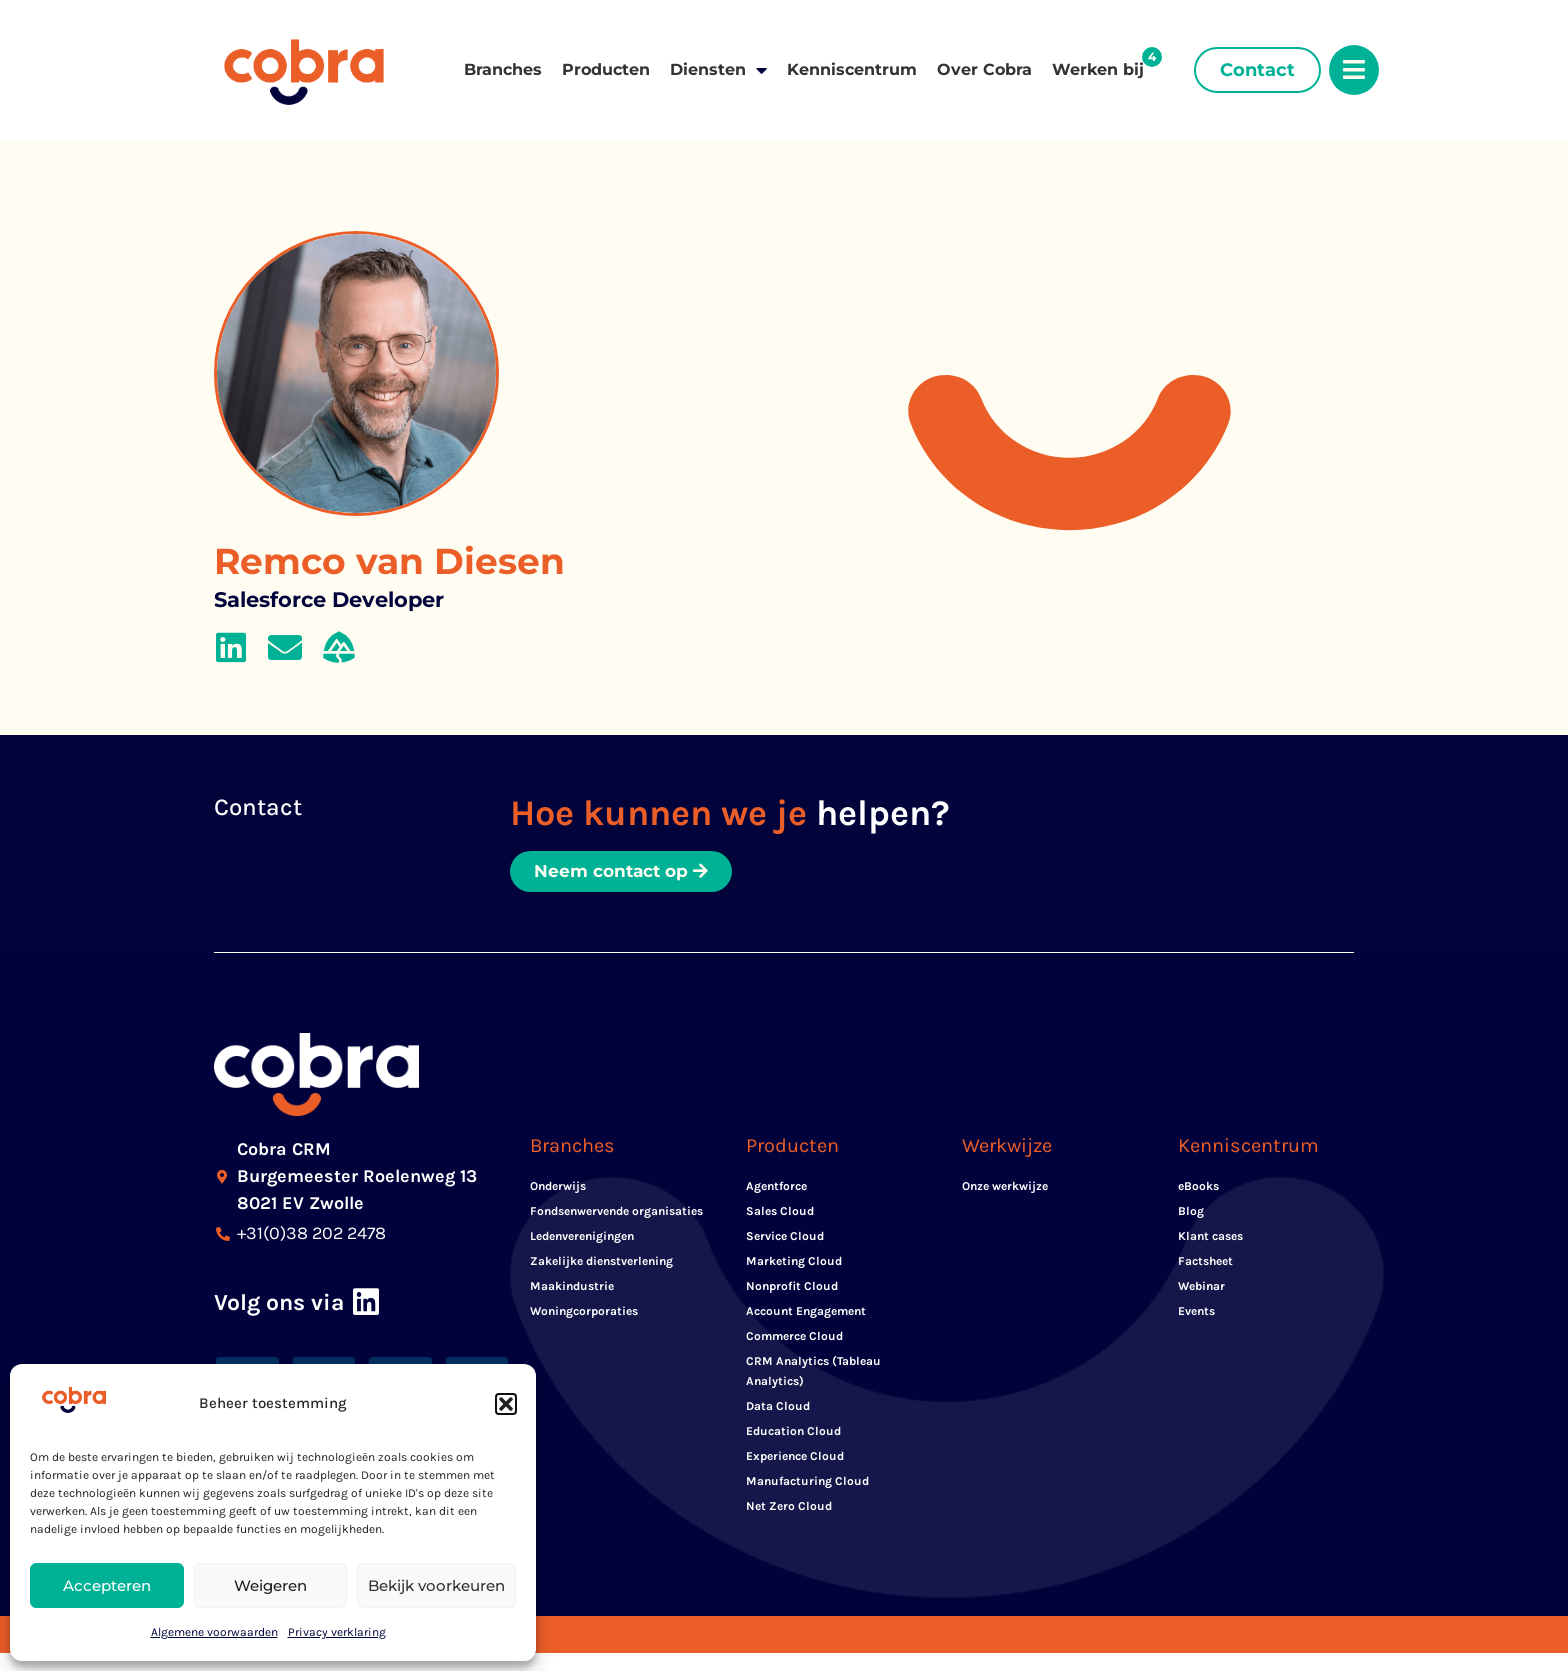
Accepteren (107, 1585)
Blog (1191, 1212)
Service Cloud (785, 1237)
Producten (606, 69)
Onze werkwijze (1005, 1187)
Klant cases (1210, 1237)
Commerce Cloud (794, 1337)
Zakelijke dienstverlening (601, 1262)
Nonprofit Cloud (792, 1287)
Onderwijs (558, 1187)
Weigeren (270, 1585)
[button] (506, 1404)
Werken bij (1098, 69)
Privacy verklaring (337, 1632)
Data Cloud (778, 1407)
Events (1196, 1312)
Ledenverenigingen (582, 1237)
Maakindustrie (572, 1287)
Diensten (718, 70)
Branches (503, 69)
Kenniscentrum (852, 69)
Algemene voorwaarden (214, 1632)
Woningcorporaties (584, 1312)
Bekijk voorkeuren (436, 1585)
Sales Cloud (780, 1212)
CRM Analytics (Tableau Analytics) (813, 1372)
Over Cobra (984, 69)
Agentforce (776, 1187)
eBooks (1198, 1187)
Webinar (1201, 1287)
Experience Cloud (795, 1457)
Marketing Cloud (794, 1262)
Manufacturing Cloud (807, 1482)
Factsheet (1205, 1262)
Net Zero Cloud (789, 1507)
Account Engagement (806, 1312)
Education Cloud (793, 1432)
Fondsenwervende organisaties (616, 1212)
